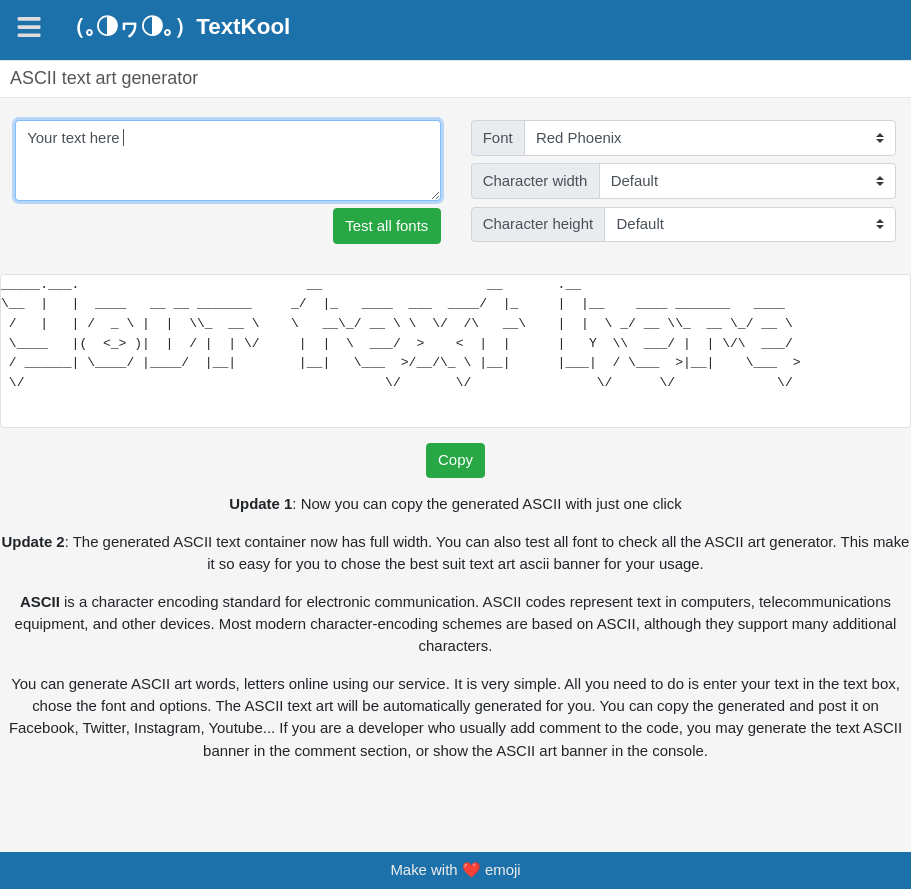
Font (498, 137)
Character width (535, 180)
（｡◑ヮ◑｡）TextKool (176, 27)
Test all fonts (386, 225)
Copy (455, 459)
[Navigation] (29, 27)
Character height (538, 223)
